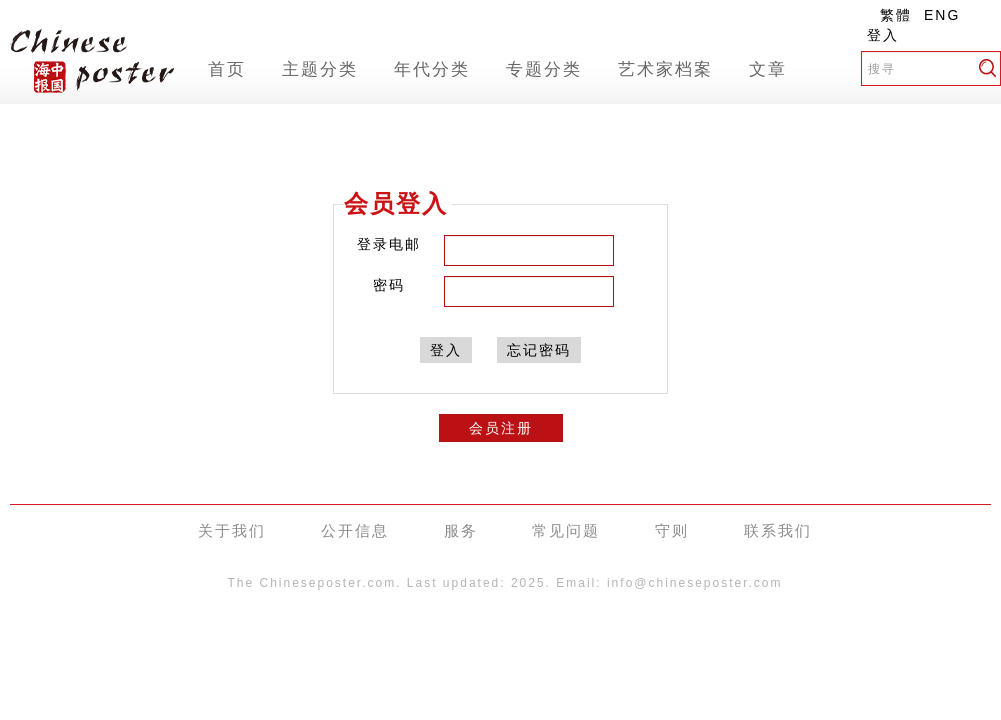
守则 (672, 530)
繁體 (896, 15)
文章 (768, 69)
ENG (942, 15)
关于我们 (232, 530)
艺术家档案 (665, 69)
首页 (227, 69)
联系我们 (778, 530)
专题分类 (544, 69)
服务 (461, 530)
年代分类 (432, 69)
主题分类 (320, 69)
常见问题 (566, 530)
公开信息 (355, 530)
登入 (883, 35)
